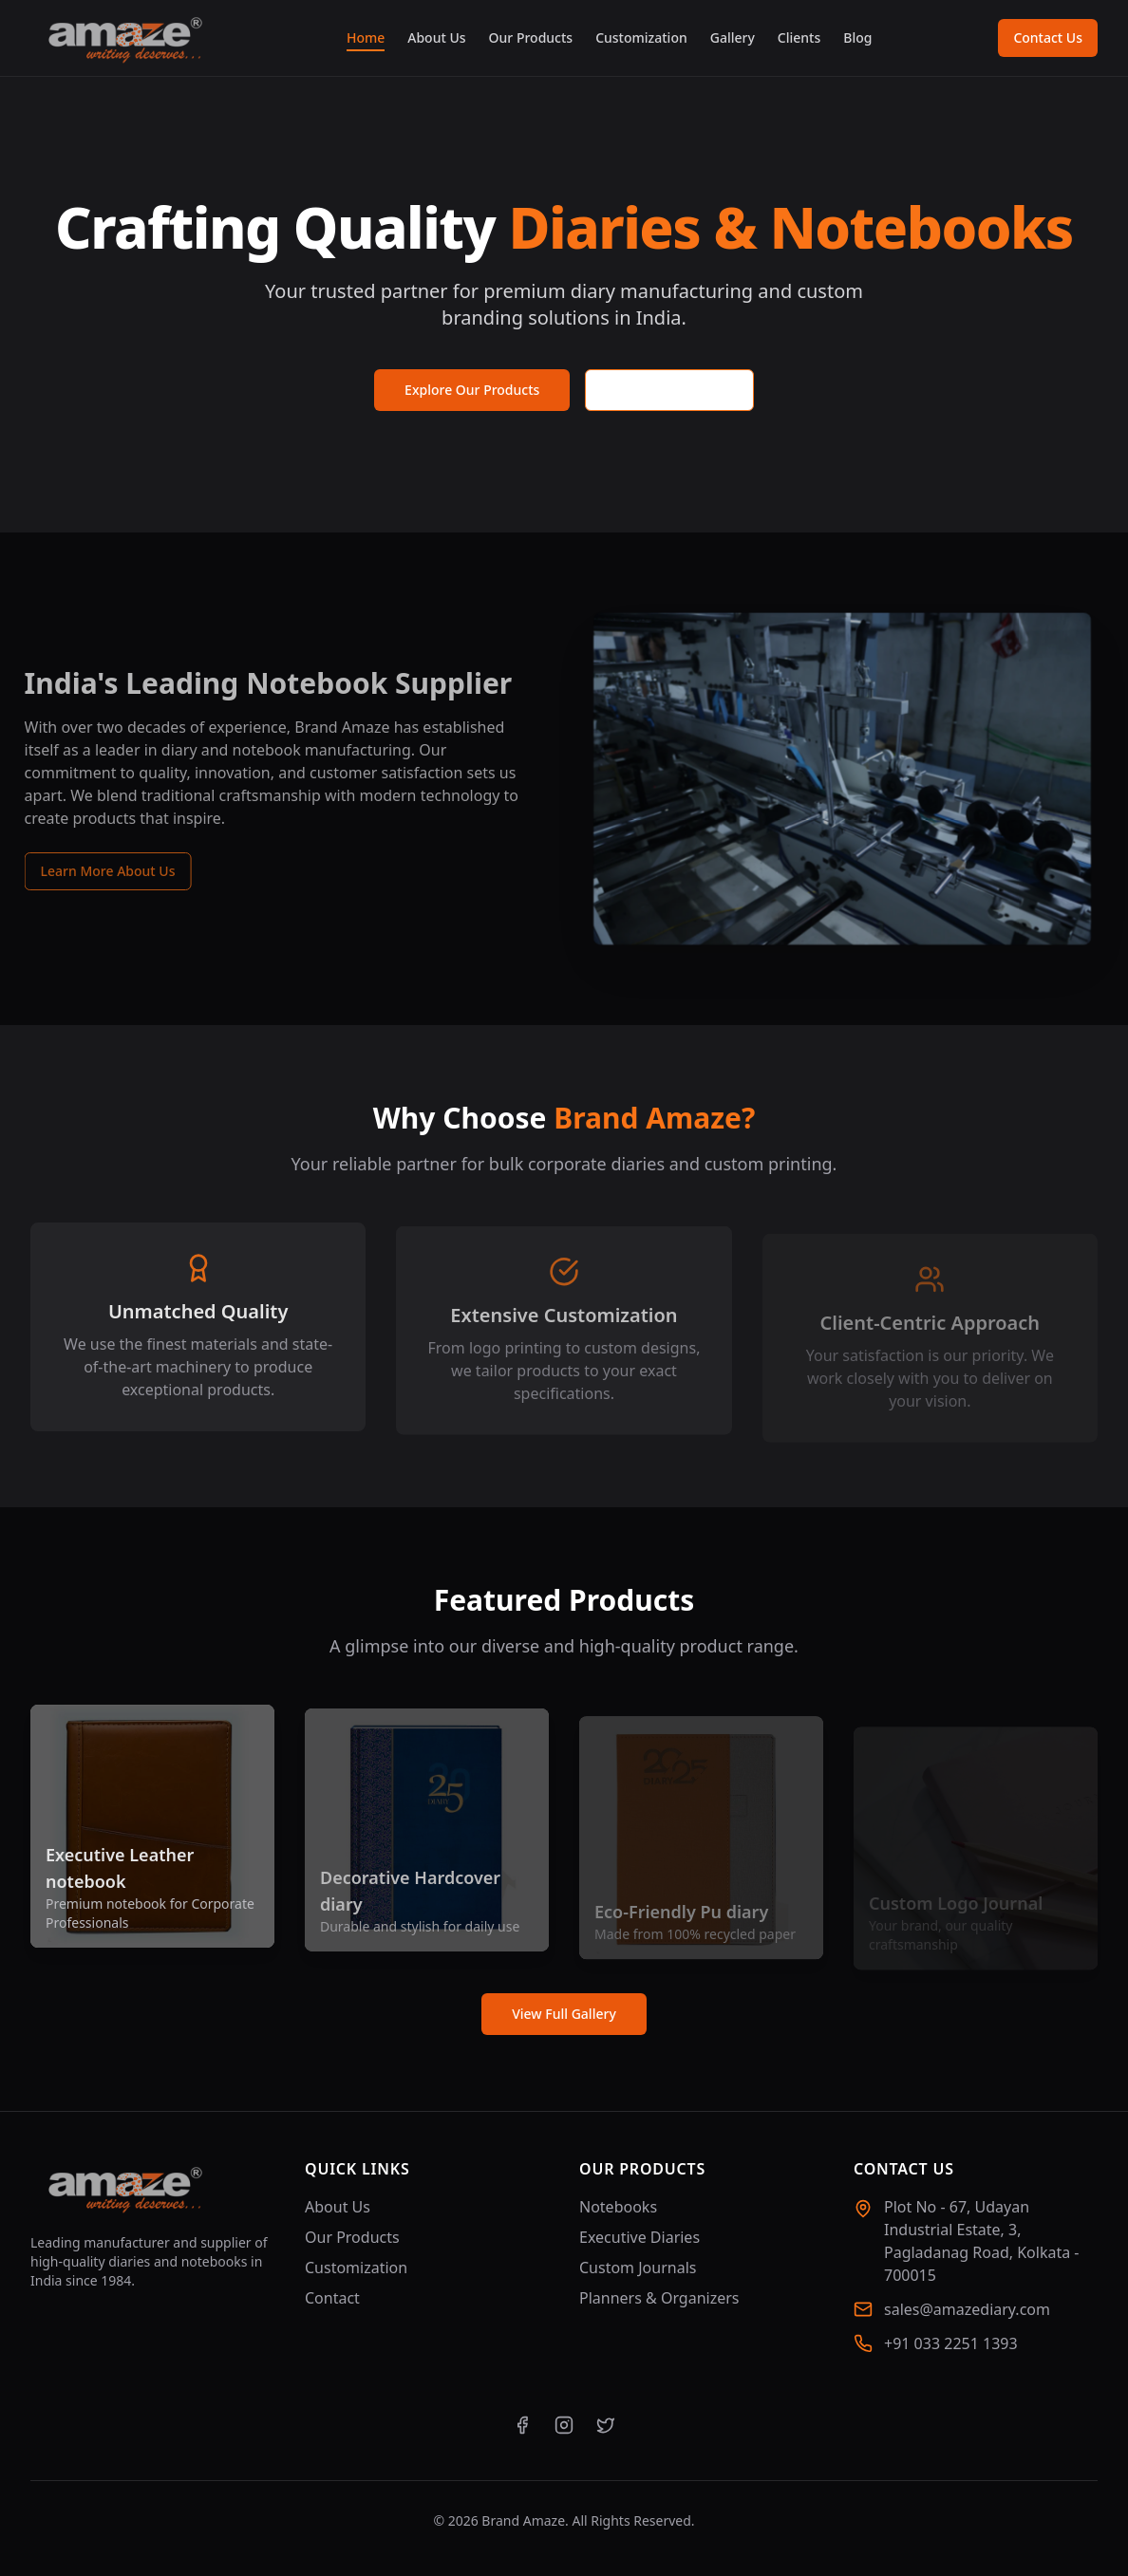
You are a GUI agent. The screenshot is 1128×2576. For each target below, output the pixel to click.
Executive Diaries (639, 2237)
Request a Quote (669, 390)
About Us (436, 37)
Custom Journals (637, 2267)
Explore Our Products (471, 390)
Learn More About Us (95, 871)
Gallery (732, 37)
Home (366, 37)
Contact (332, 2297)
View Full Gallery (564, 2014)
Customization (641, 37)
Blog (857, 37)
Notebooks (618, 2206)
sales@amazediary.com (967, 2309)
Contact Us (1047, 37)
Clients (799, 37)
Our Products (531, 37)
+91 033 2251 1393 (951, 2343)
